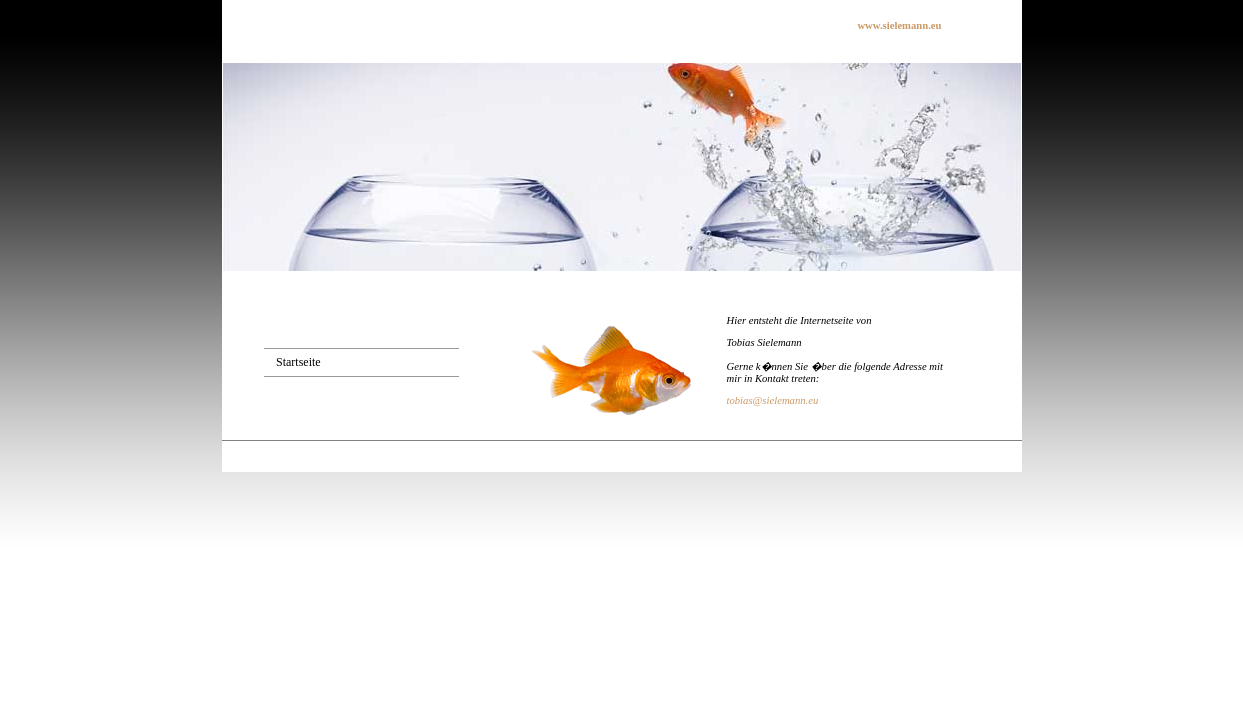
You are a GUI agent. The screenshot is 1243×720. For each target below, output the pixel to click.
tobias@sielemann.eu (773, 400)
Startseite (298, 362)
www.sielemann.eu (899, 25)
